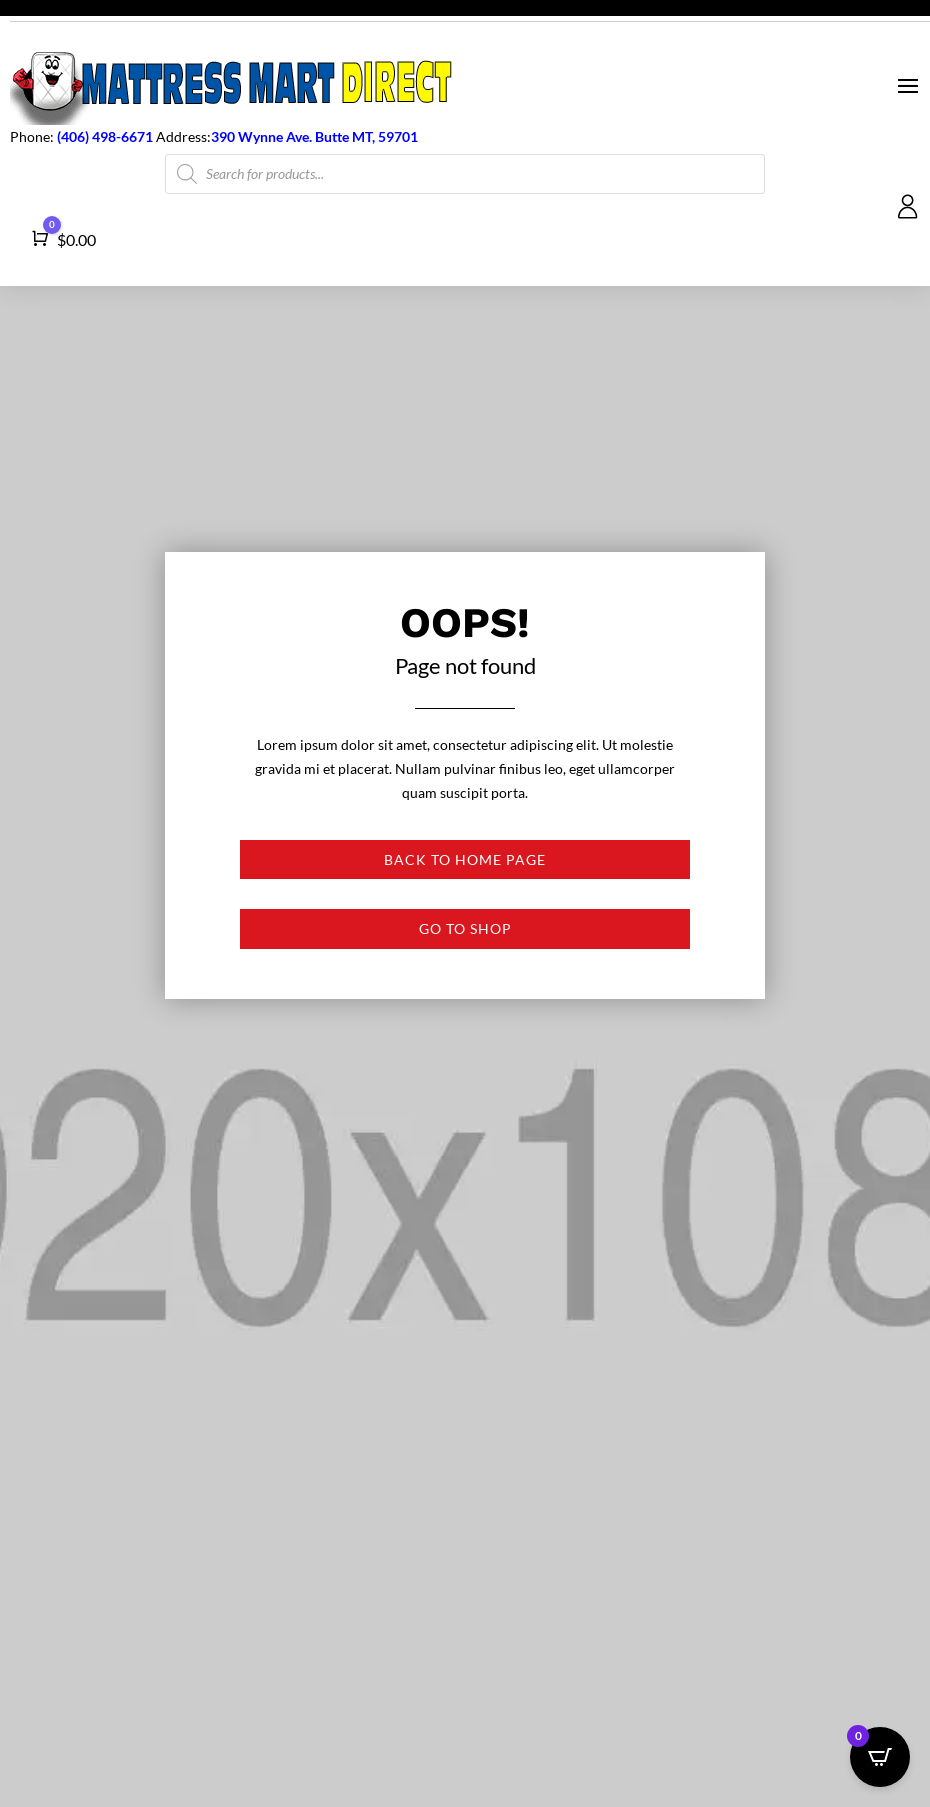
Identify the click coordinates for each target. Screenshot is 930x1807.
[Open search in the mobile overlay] (465, 174)
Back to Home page (465, 859)
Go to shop (465, 928)
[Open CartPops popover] (880, 1757)
